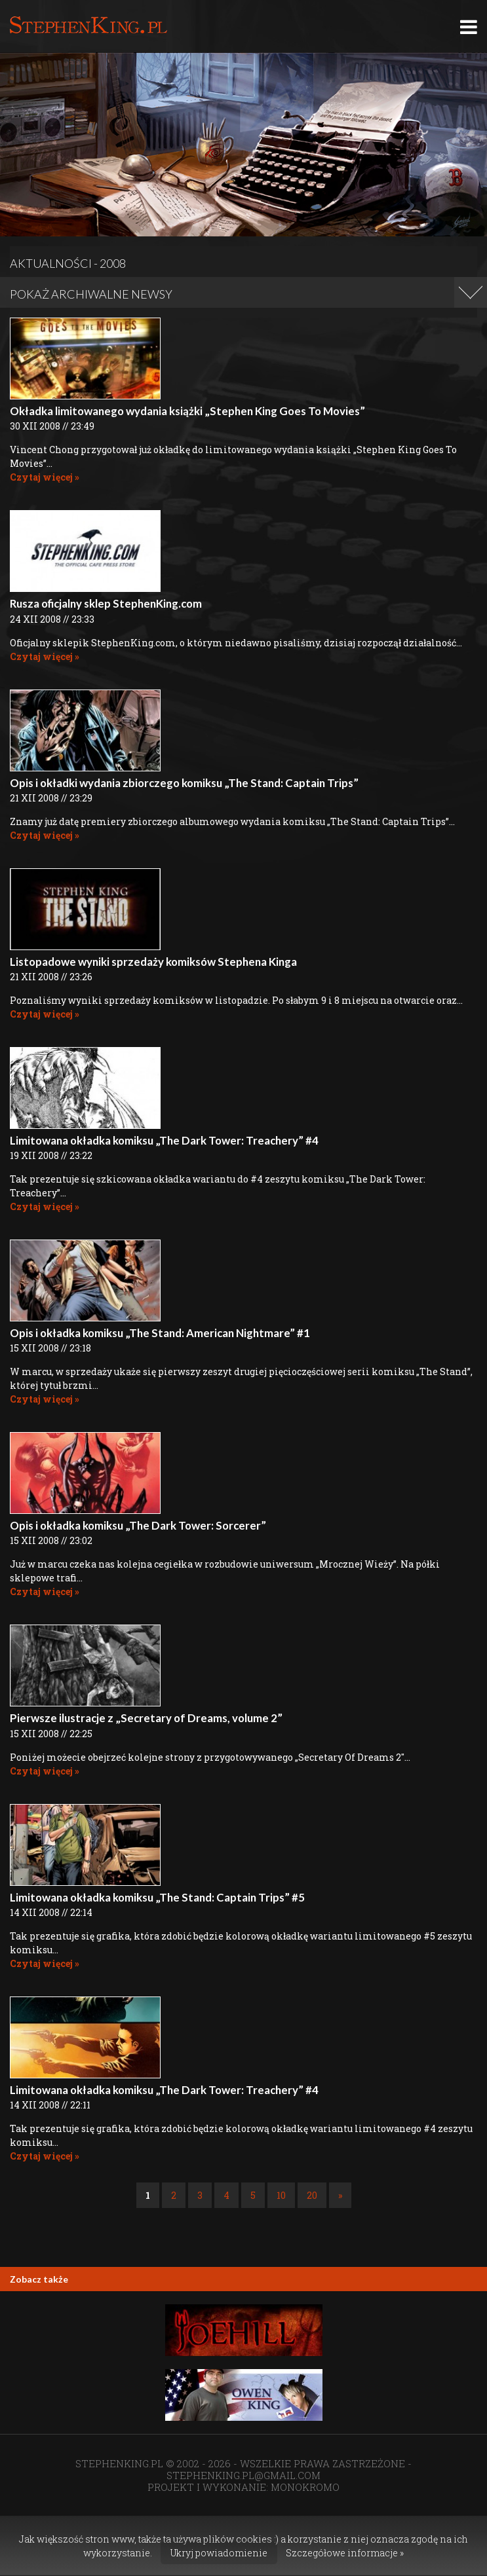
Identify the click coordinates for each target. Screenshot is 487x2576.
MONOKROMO (305, 2486)
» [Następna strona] (340, 2195)
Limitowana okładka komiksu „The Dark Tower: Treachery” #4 (164, 1140)
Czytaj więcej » (44, 477)
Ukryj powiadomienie (218, 2553)
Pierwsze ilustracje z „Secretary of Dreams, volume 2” (146, 1718)
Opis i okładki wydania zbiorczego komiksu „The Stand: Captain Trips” (184, 783)
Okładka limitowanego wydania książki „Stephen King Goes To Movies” (187, 411)
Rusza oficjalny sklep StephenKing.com (106, 603)
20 (312, 2195)
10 (281, 2195)
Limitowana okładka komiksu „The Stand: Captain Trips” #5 (157, 1897)
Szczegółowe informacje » (345, 2553)
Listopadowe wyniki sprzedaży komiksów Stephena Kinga (153, 961)
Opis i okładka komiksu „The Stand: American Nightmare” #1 (160, 1333)
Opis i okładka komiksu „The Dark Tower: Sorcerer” (138, 1525)
